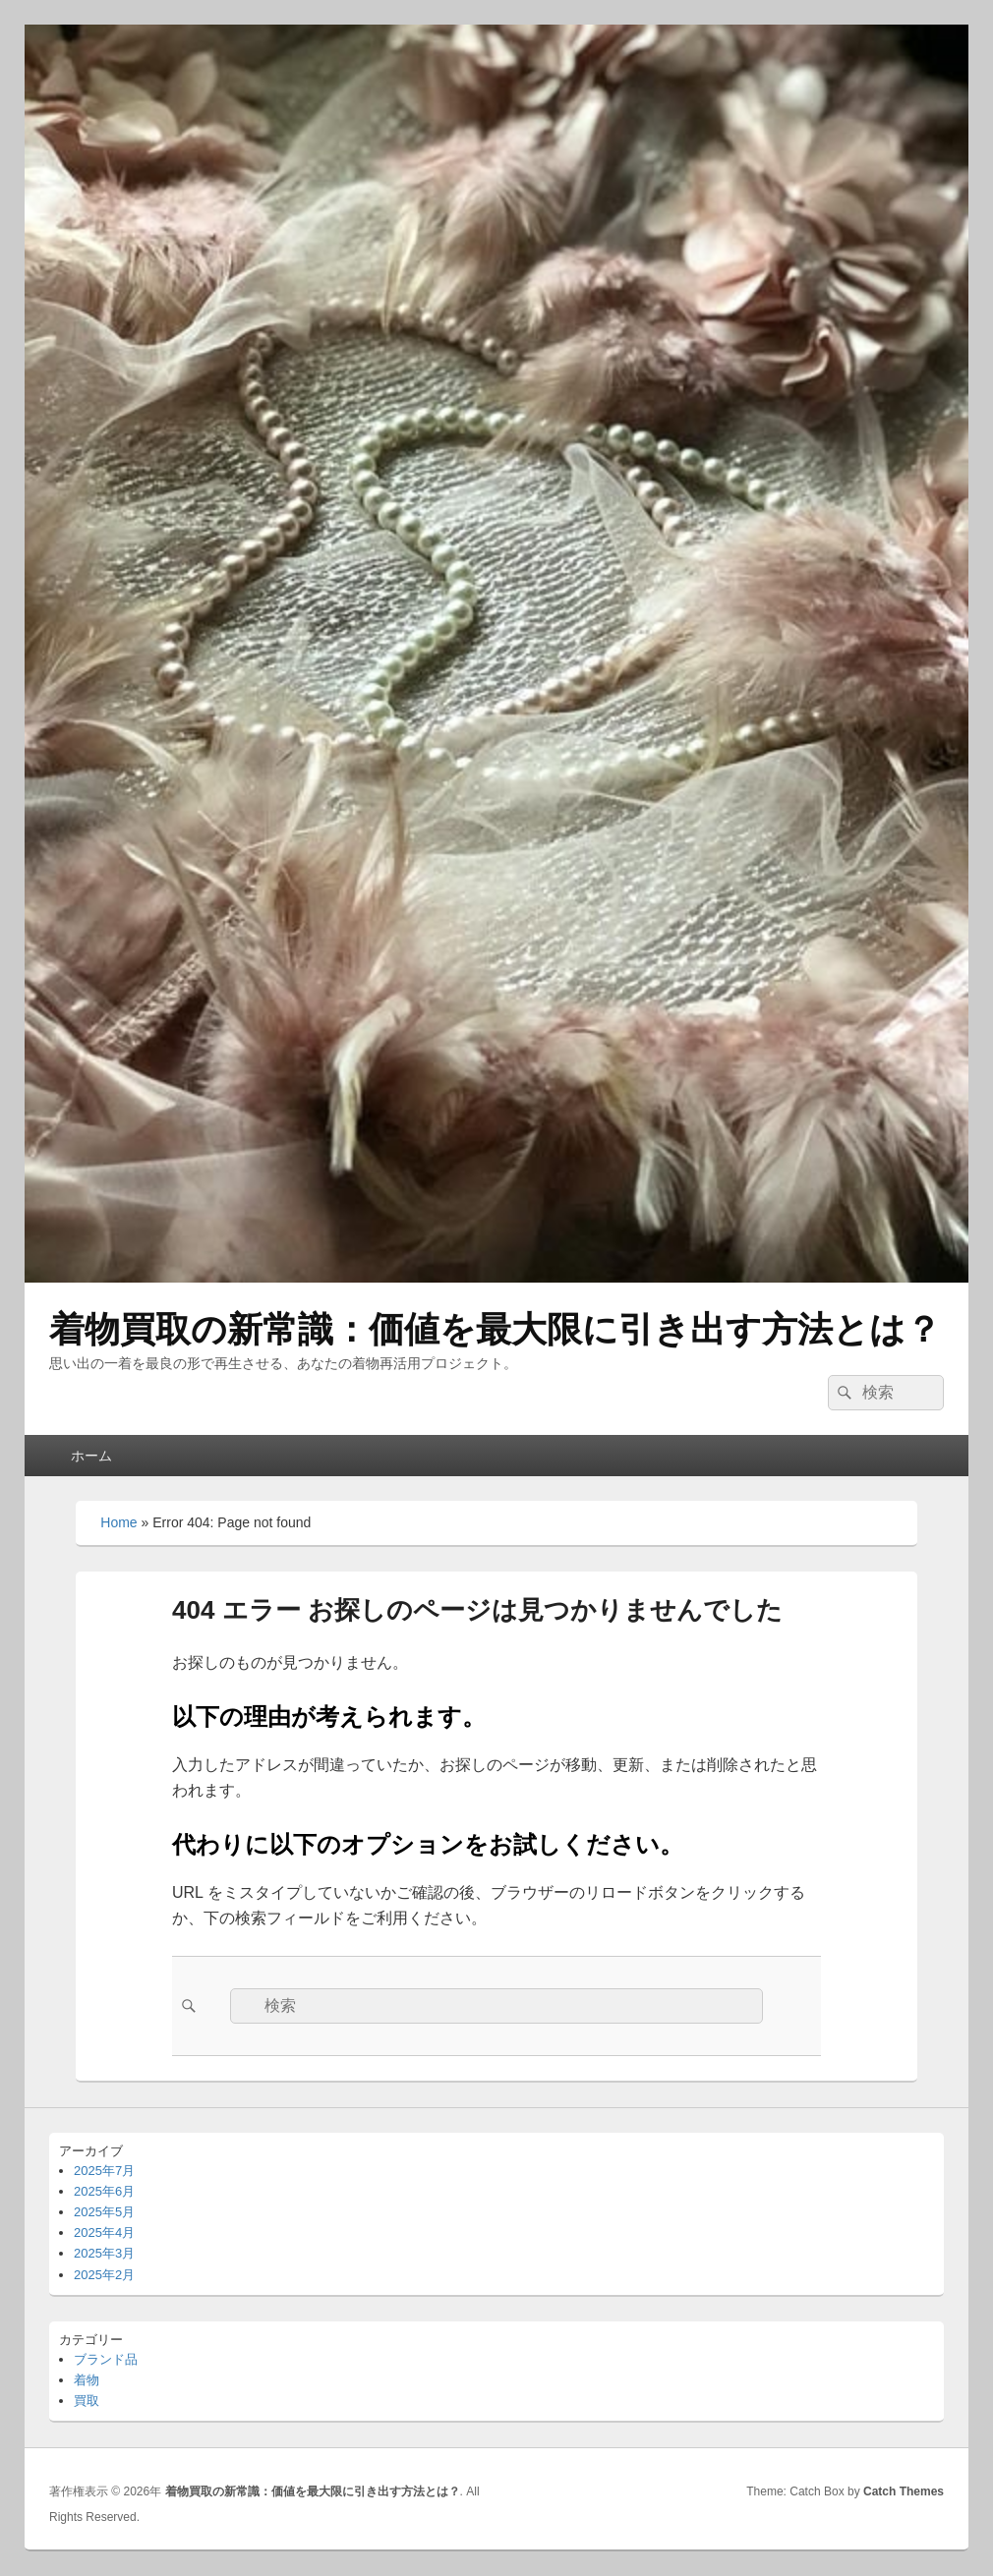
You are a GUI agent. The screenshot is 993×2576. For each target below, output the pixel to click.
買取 (86, 2400)
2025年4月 (104, 2232)
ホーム (91, 1455)
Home (118, 1522)
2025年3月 (104, 2253)
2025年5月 (104, 2211)
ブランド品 (106, 2359)
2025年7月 (104, 2170)
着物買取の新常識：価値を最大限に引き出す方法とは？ (495, 1329)
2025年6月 (104, 2191)
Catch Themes (903, 2491)
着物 (86, 2380)
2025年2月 (104, 2274)
